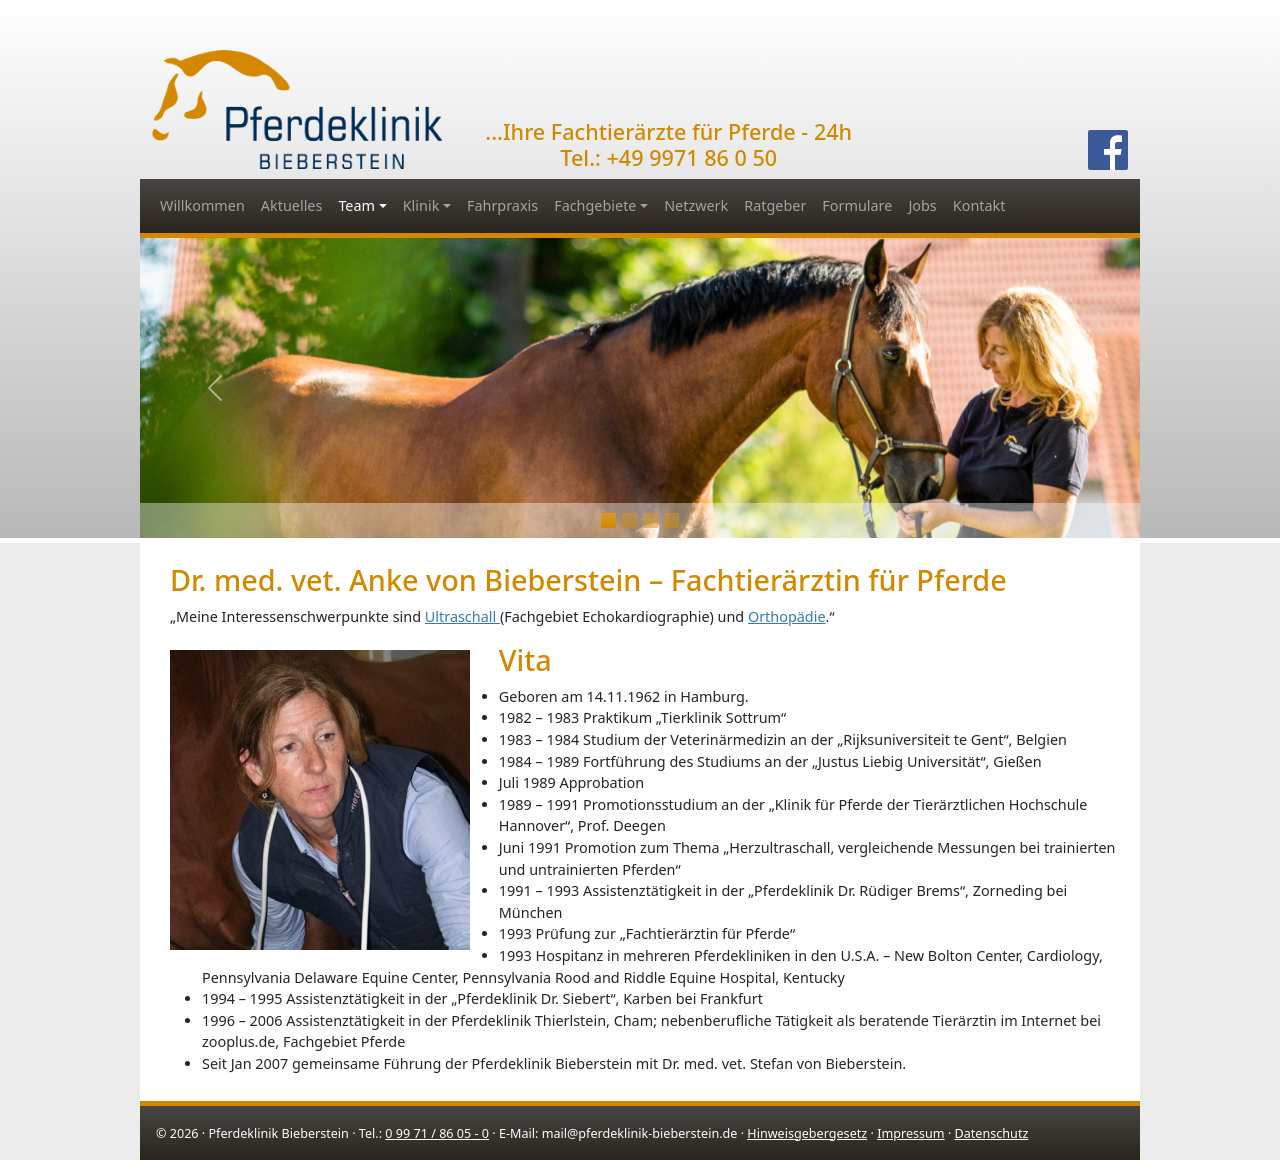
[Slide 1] (629, 520)
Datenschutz (992, 1133)
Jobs (922, 205)
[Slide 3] (671, 520)
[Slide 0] (608, 520)
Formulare (857, 205)
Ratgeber (775, 205)
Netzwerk (696, 205)
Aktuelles (292, 205)
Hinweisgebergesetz (807, 1133)
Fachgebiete (595, 205)
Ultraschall (462, 616)
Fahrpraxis (502, 205)
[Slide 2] (650, 520)
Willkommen (202, 205)
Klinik (421, 205)
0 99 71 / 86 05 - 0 (437, 1133)
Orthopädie (787, 616)
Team (356, 205)
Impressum (910, 1133)
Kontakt (979, 205)
